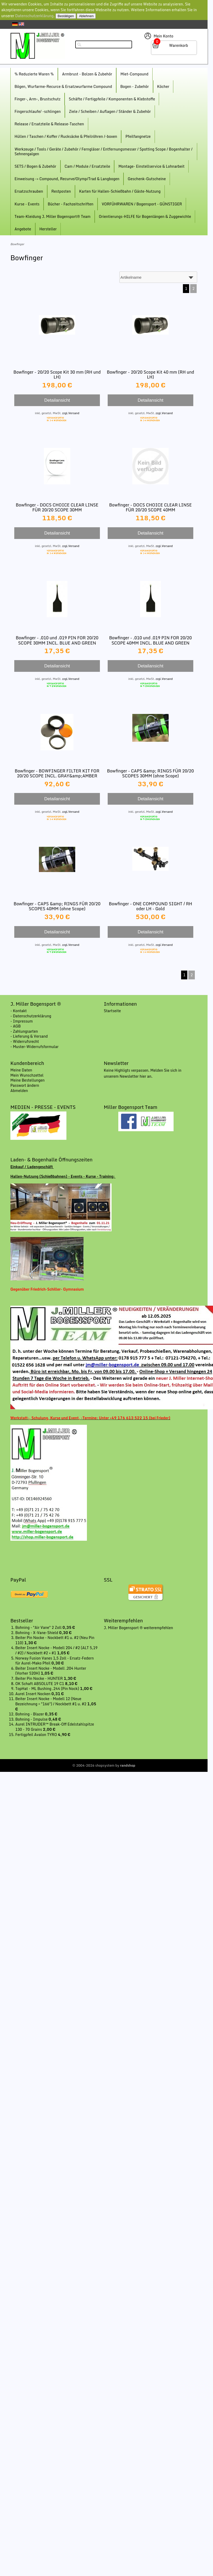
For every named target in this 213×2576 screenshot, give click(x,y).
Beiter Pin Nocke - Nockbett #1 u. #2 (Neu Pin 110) (54, 1640)
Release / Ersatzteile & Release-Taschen (49, 124)
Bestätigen (66, 16)
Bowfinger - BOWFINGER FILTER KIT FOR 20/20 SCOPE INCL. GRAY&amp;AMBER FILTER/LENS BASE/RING (57, 775)
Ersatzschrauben (29, 191)
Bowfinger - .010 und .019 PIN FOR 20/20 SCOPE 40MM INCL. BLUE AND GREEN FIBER (150, 642)
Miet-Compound (134, 74)
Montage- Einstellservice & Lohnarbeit (151, 166)
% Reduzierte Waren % (34, 74)
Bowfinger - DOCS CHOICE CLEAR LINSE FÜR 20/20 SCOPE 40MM (150, 507)
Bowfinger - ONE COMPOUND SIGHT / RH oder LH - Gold (150, 906)
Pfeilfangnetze (137, 136)
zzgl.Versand (70, 413)
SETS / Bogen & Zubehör (35, 166)
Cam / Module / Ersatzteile (87, 166)
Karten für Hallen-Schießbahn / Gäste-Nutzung (120, 191)
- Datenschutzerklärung (30, 1016)
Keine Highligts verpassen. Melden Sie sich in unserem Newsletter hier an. (142, 1073)
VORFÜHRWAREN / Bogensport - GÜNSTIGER (142, 204)
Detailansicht (57, 400)
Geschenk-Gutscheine (147, 179)
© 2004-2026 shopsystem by (103, 1765)
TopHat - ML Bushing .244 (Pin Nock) (47, 1689)
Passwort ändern (24, 1085)
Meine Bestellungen (27, 1080)
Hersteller (48, 229)
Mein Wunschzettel (27, 1075)
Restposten (61, 191)
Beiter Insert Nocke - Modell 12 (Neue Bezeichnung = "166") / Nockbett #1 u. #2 (51, 1701)
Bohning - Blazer (30, 1714)
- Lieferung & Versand (29, 1036)
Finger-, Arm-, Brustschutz (37, 99)
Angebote (23, 229)
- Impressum (21, 1021)
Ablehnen (86, 16)
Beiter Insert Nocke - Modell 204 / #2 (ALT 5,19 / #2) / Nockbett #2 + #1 (56, 1650)
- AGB (15, 1026)
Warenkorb (178, 45)
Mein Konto (163, 36)
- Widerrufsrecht (24, 1041)
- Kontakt (18, 1011)
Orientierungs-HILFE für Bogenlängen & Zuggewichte (145, 216)
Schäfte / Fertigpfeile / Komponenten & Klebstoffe (112, 99)
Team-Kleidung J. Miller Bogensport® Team (53, 216)
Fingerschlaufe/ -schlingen (38, 111)
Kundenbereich (27, 1063)
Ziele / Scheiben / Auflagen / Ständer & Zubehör (110, 111)
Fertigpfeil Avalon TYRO (36, 1735)
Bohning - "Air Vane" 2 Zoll (39, 1627)
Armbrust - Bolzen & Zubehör (87, 74)
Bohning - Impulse (32, 1719)
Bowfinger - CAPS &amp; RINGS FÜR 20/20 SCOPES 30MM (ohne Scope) (150, 773)
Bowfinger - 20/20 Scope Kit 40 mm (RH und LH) (150, 374)
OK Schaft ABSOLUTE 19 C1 (40, 1684)
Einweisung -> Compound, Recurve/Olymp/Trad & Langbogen (67, 179)
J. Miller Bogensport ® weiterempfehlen (138, 1628)
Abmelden (19, 1091)
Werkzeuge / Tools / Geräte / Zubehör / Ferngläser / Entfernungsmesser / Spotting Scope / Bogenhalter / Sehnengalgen (104, 151)
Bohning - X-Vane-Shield (37, 1633)
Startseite (112, 1011)
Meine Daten (21, 1070)
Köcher (163, 86)
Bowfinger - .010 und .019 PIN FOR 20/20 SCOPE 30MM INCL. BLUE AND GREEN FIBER (57, 642)
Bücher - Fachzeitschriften (70, 204)
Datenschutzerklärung (34, 16)
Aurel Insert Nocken (33, 1694)
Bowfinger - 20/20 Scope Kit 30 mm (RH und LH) (57, 374)
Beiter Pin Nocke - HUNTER (39, 1678)
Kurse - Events (27, 204)
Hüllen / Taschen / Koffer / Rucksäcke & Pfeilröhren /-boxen (66, 136)
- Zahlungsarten (24, 1031)
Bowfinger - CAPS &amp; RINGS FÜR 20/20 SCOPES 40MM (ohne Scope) (57, 906)
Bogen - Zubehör (134, 86)
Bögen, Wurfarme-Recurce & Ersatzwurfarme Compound (63, 86)
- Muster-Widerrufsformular (34, 1047)
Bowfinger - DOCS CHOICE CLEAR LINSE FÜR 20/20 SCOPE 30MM (57, 507)
